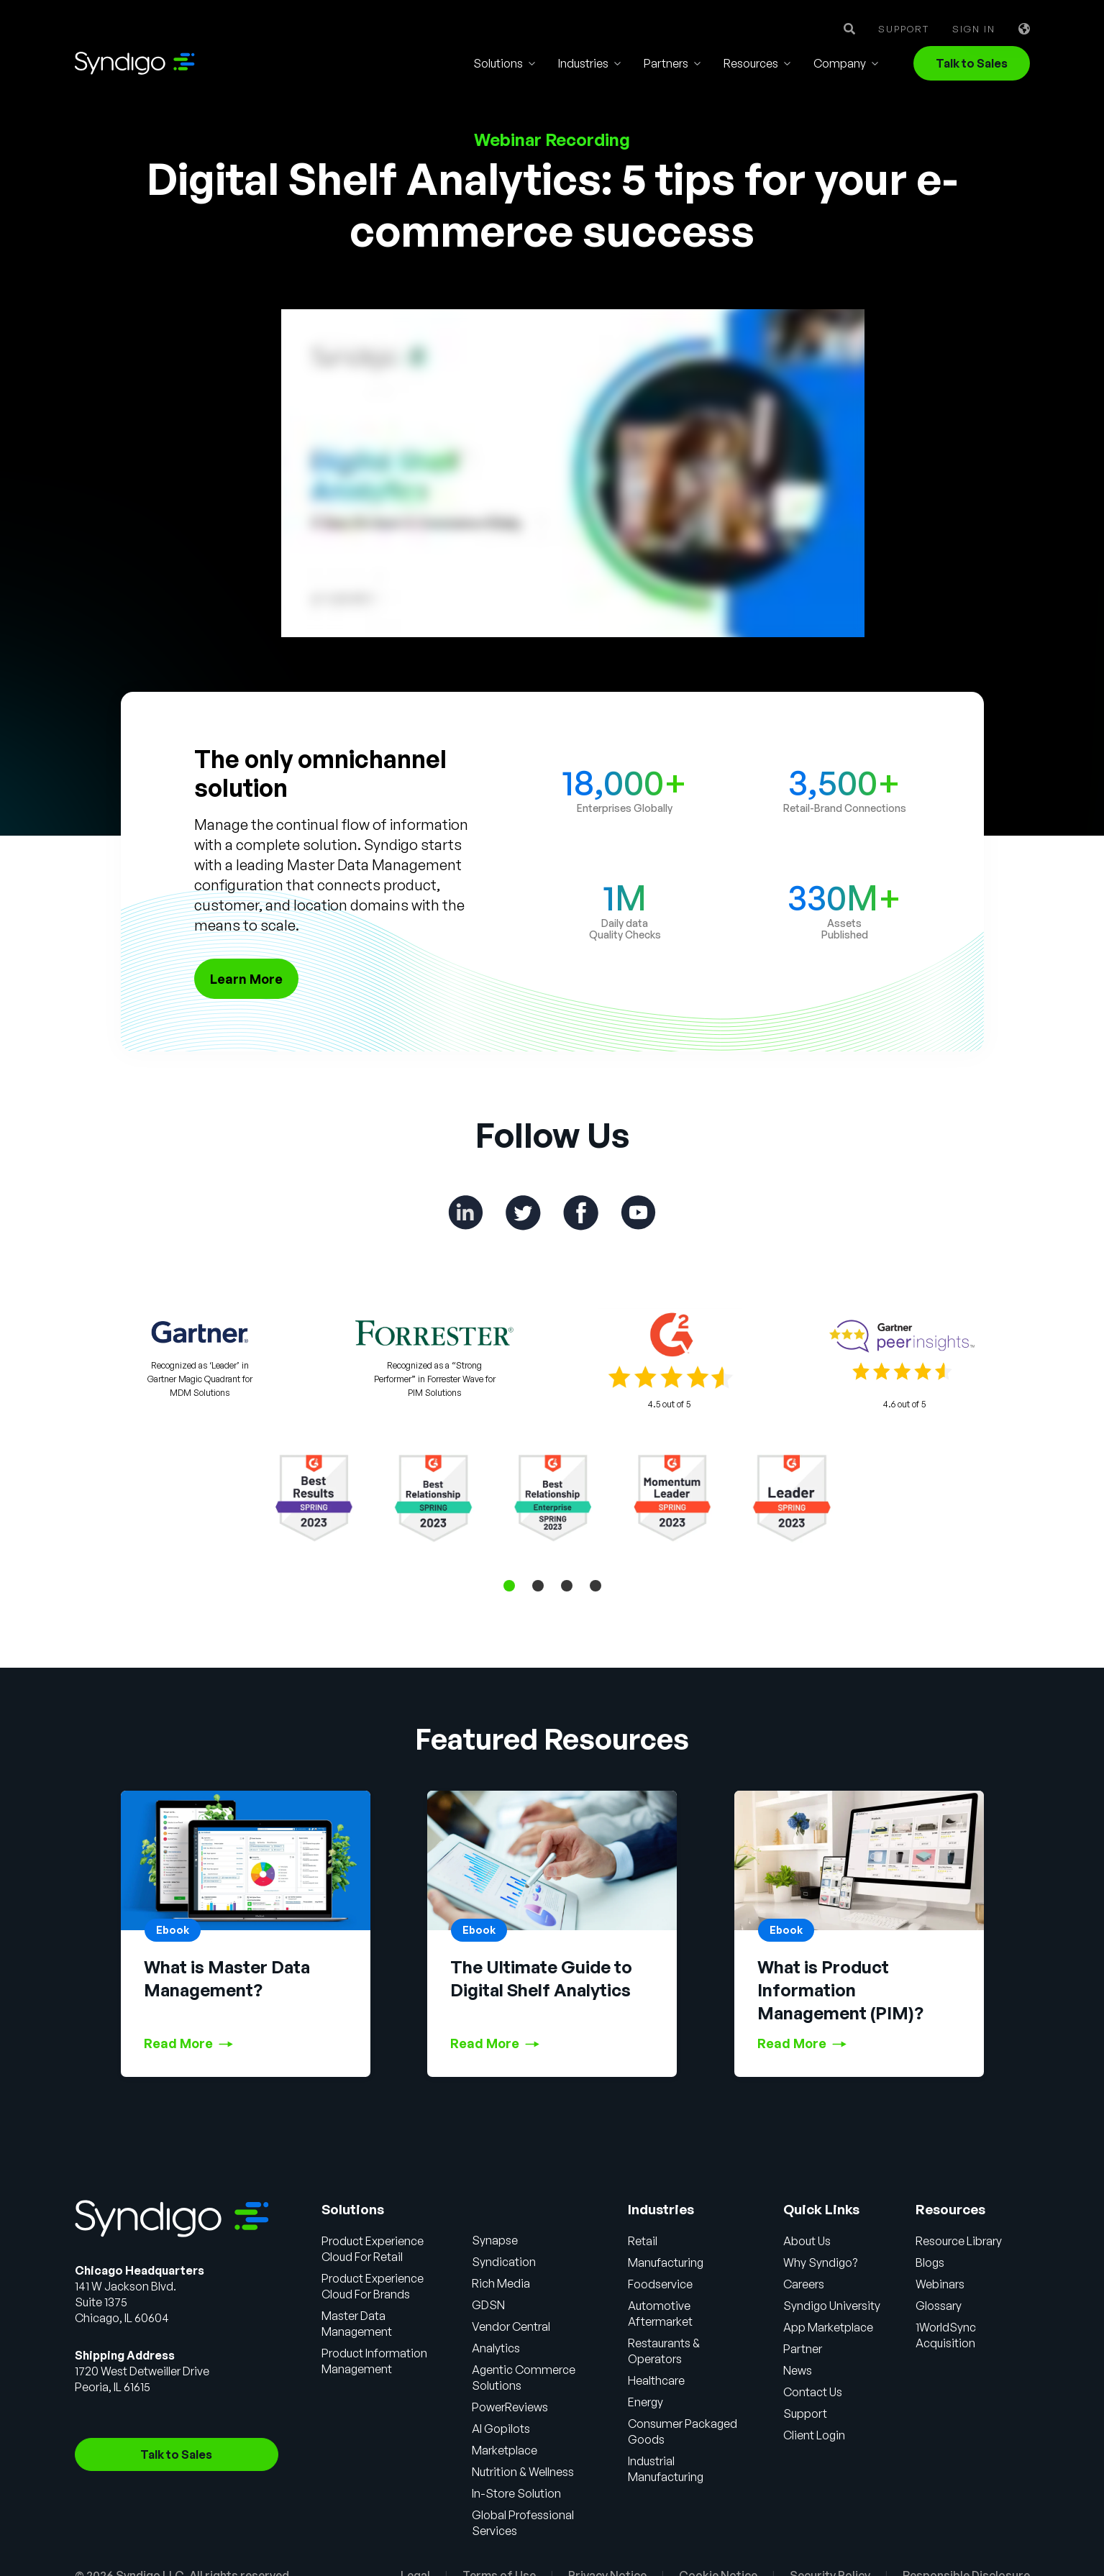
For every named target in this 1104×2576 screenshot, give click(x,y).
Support (903, 29)
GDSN (488, 2305)
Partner (802, 2349)
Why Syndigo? (820, 2262)
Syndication (504, 2262)
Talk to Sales (972, 63)
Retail (642, 2241)
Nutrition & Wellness (523, 2472)
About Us (807, 2241)
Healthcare (656, 2380)
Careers (803, 2284)
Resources (751, 63)
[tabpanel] (552, 1497)
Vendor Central (511, 2326)
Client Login (814, 2435)
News (797, 2370)
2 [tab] (538, 1585)
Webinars (940, 2284)
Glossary (939, 2305)
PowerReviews (510, 2407)
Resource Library (959, 2241)
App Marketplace (828, 2327)
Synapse (495, 2240)
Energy (645, 2402)
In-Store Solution (516, 2493)
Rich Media (501, 2283)
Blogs (930, 2262)
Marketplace (504, 2450)
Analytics (496, 2348)
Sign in (973, 29)
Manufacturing (665, 2262)
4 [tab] (595, 1585)
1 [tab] (509, 1585)
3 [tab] (566, 1585)
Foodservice (660, 2284)
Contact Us (812, 2392)
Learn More (246, 979)
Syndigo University (831, 2305)
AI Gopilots (501, 2428)
